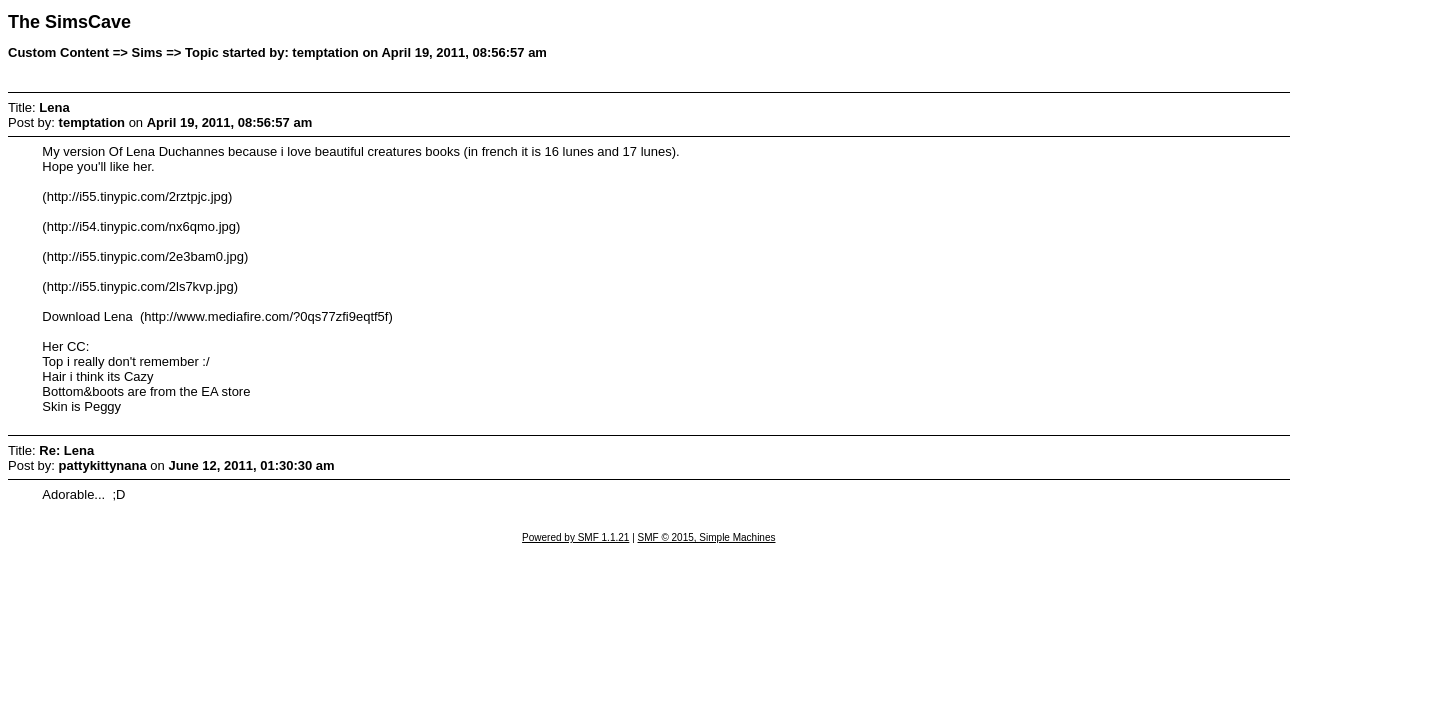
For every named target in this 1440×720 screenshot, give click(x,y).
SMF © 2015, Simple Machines (707, 537)
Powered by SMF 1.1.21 (575, 537)
